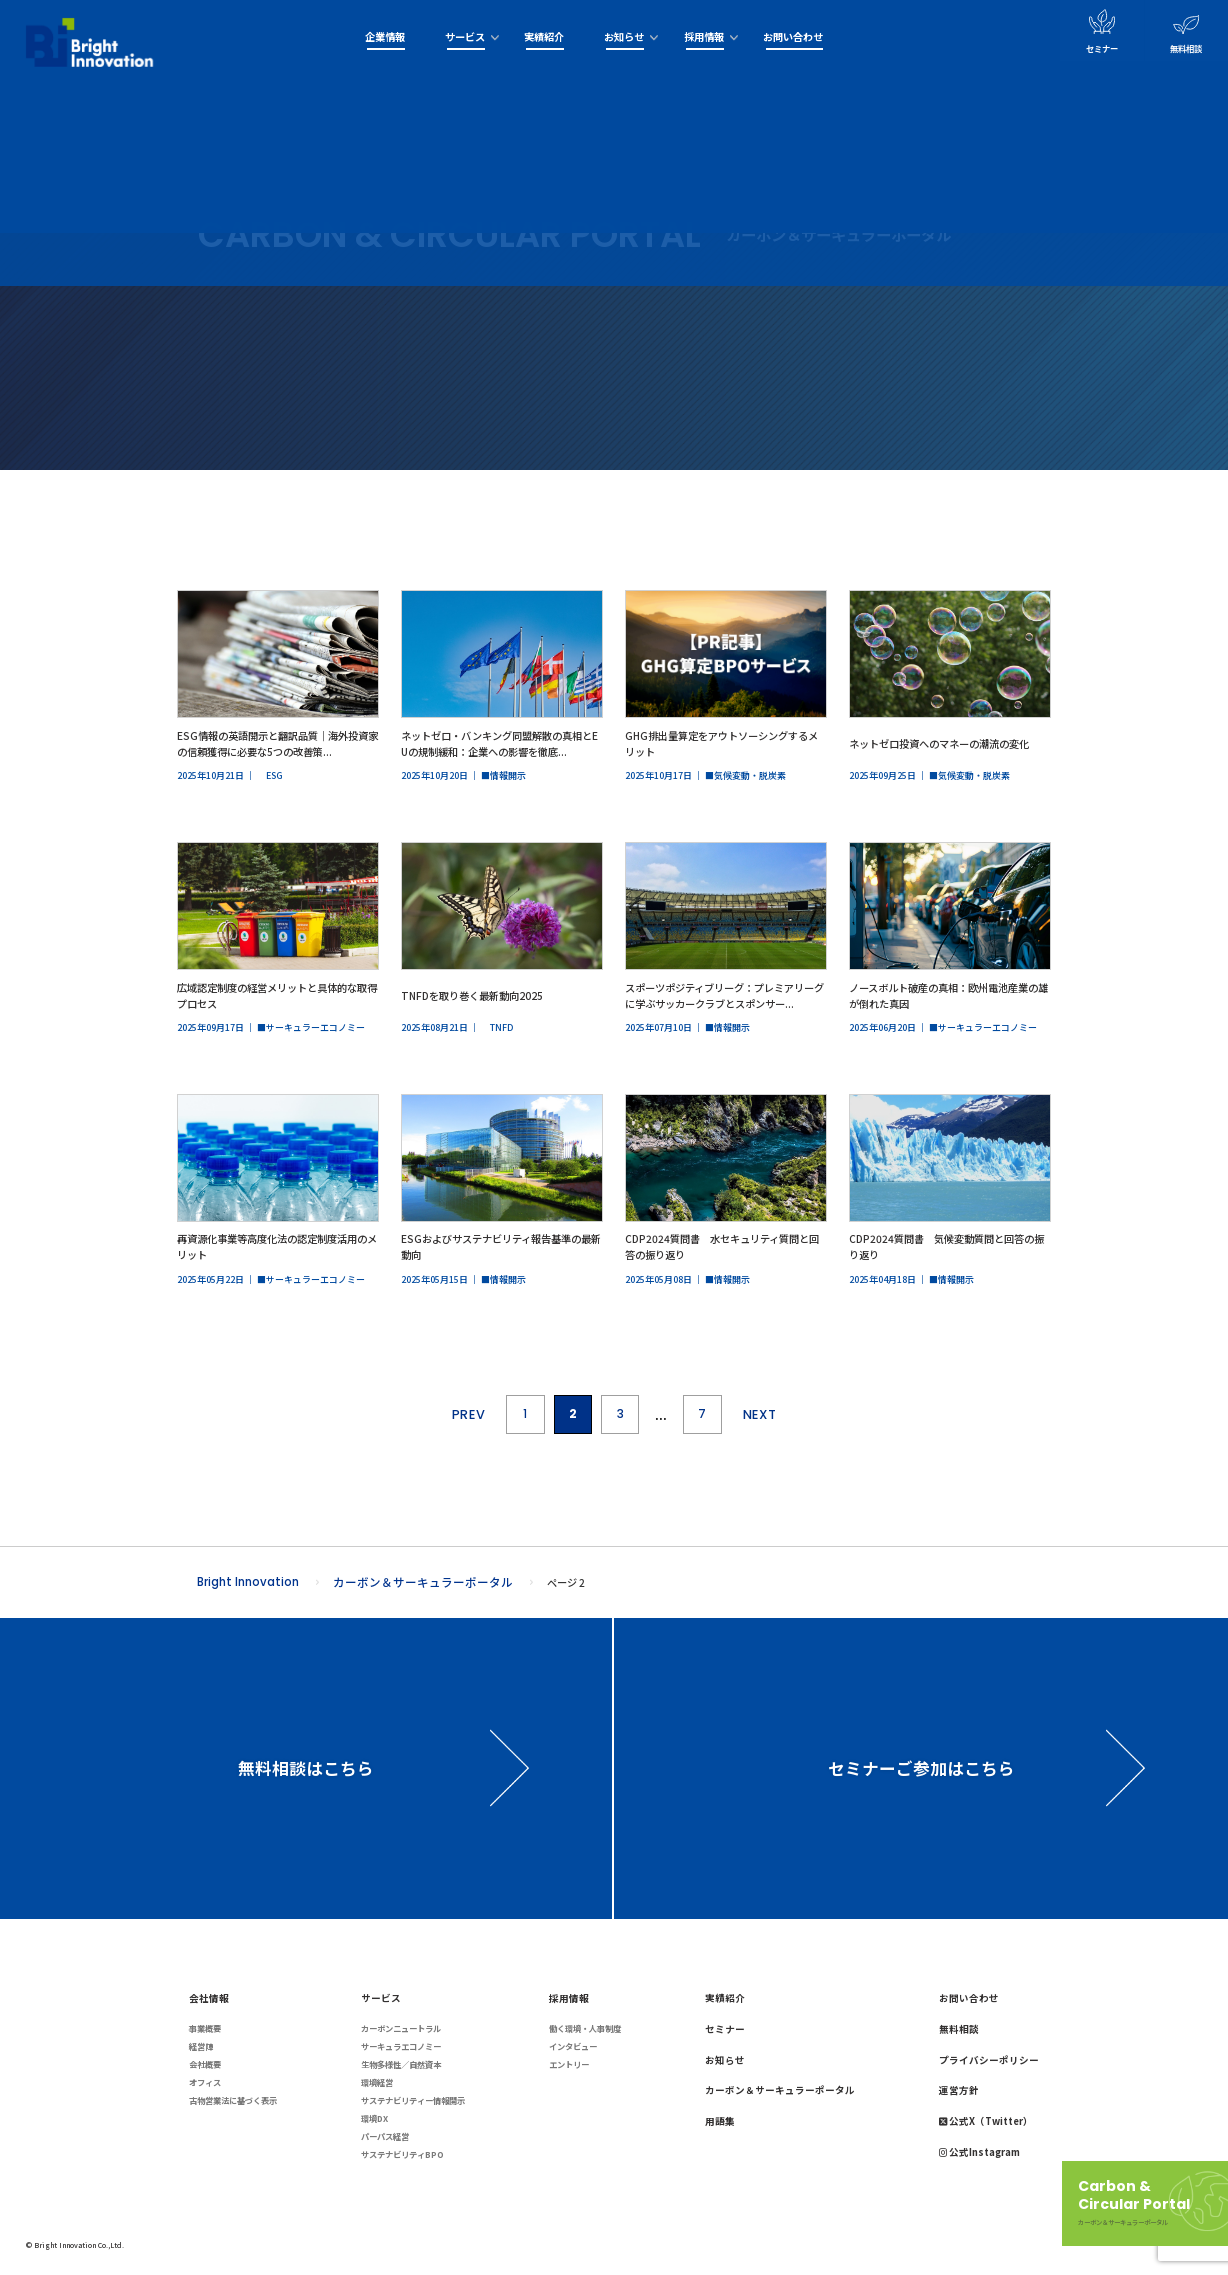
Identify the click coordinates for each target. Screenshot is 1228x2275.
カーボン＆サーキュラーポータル (423, 1582)
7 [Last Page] (702, 1414)
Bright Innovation (248, 1582)
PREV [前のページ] (469, 1414)
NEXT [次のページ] (760, 1414)
